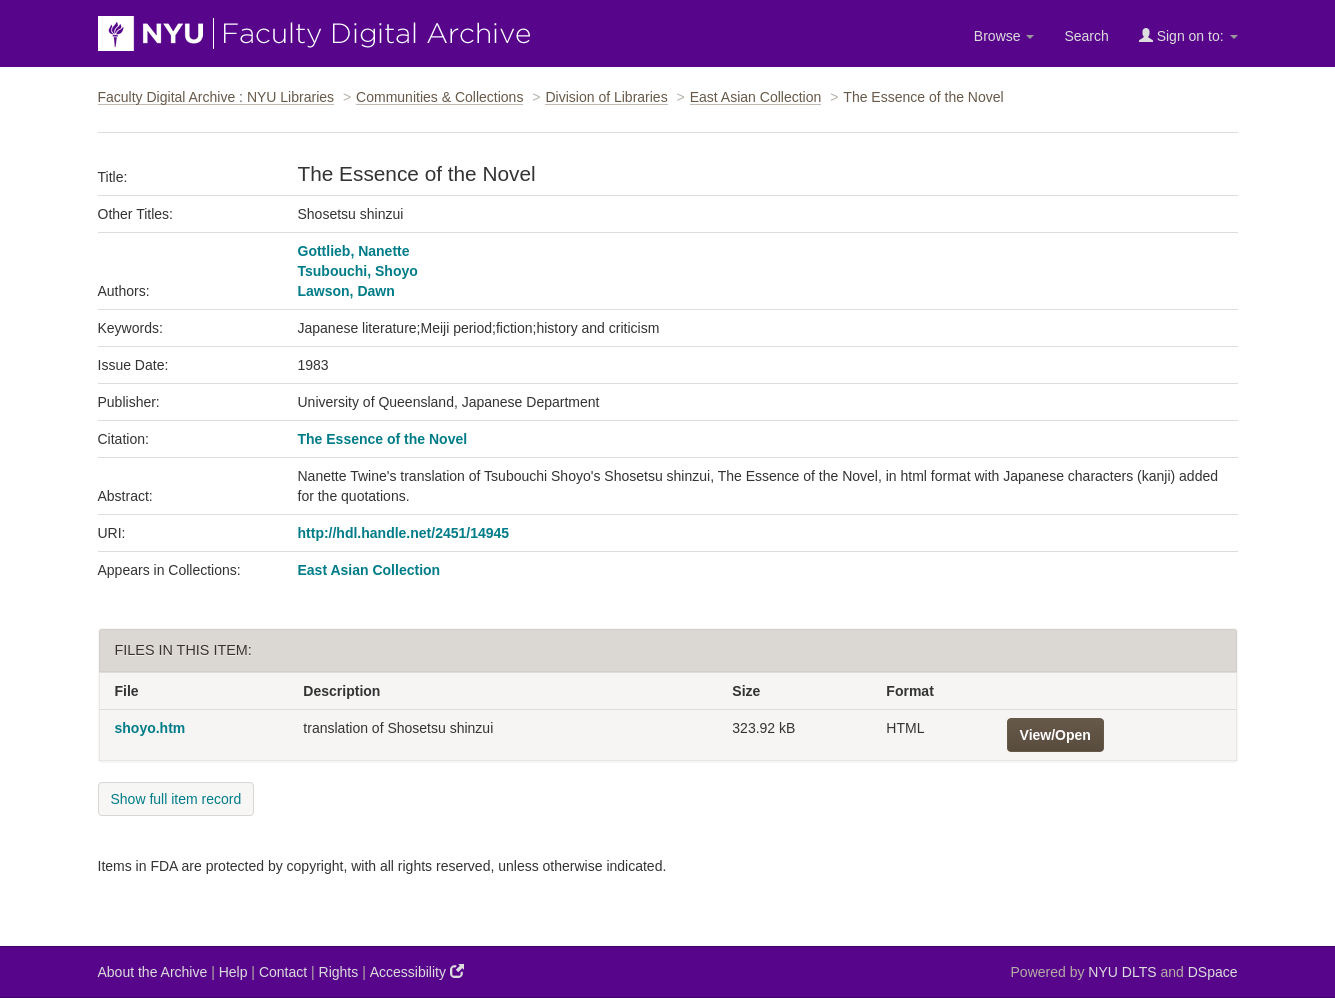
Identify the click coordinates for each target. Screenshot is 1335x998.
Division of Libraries (606, 97)
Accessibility (417, 971)
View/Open (1055, 735)
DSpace (1213, 972)
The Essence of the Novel (383, 439)
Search (1086, 36)
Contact (283, 972)
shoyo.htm (150, 728)
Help (233, 972)
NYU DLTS (1122, 972)
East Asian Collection (756, 97)
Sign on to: (1188, 35)
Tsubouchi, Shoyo (358, 271)
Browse (1004, 36)
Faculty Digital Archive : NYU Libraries (216, 97)
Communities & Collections (439, 97)
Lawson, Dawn (346, 291)
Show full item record (176, 799)
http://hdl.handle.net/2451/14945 (404, 533)
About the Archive (153, 972)
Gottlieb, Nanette (354, 251)
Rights (339, 972)
